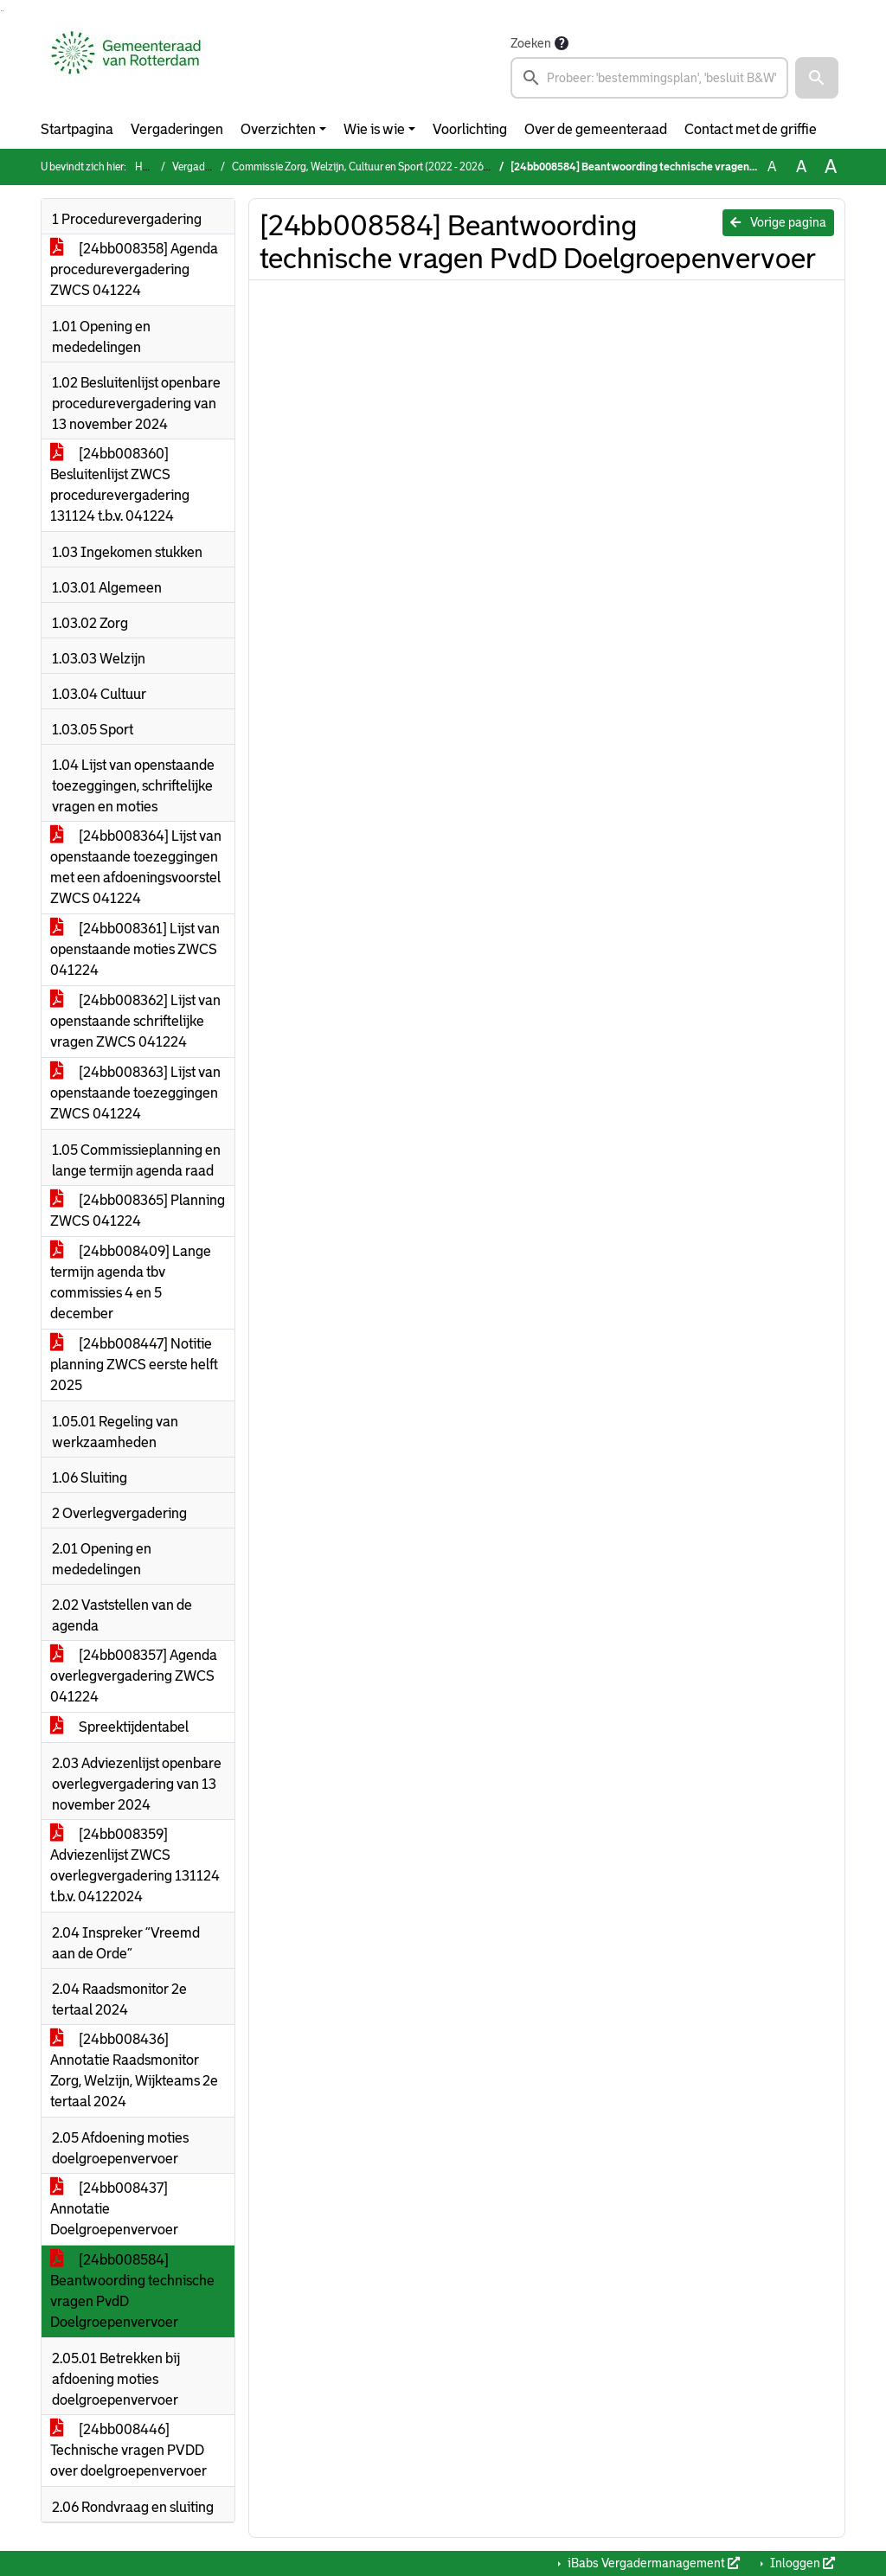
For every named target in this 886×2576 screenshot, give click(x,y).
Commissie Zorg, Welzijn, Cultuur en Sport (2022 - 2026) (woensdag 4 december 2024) (428, 167)
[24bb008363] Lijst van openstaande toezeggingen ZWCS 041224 (135, 1093)
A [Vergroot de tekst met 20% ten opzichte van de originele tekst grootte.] (801, 166)
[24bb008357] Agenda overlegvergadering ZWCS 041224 (133, 1676)
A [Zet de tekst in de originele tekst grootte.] (771, 166)
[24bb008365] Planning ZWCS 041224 (137, 1210)
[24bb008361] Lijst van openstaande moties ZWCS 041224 (135, 949)
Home (149, 167)
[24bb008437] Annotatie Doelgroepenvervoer (114, 2209)
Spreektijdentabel (119, 1727)
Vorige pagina (778, 222)
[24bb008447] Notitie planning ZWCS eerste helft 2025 (134, 1364)
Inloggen (801, 2563)
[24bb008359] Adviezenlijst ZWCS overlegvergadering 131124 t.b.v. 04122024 (135, 1865)
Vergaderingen (177, 129)
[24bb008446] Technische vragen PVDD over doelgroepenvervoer (128, 2450)
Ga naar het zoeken (1, 10)
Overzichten (278, 129)
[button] (816, 78)
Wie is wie (374, 129)
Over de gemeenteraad (595, 129)
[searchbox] (649, 78)
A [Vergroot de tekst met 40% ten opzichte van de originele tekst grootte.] (831, 167)
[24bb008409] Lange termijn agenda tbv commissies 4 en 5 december (130, 1282)
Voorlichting (470, 129)
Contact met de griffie (750, 129)
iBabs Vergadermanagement (652, 2563)
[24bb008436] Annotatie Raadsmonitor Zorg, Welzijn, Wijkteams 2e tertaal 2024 (134, 2070)
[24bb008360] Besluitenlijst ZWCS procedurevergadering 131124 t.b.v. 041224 (119, 484)
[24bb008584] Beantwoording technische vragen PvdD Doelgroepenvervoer (132, 2290)
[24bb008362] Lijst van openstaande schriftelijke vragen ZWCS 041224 (135, 1021)
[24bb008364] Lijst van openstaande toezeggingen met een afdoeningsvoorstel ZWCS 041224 (136, 867)
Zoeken (530, 43)
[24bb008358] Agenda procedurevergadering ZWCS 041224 (134, 269)
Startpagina (77, 129)
